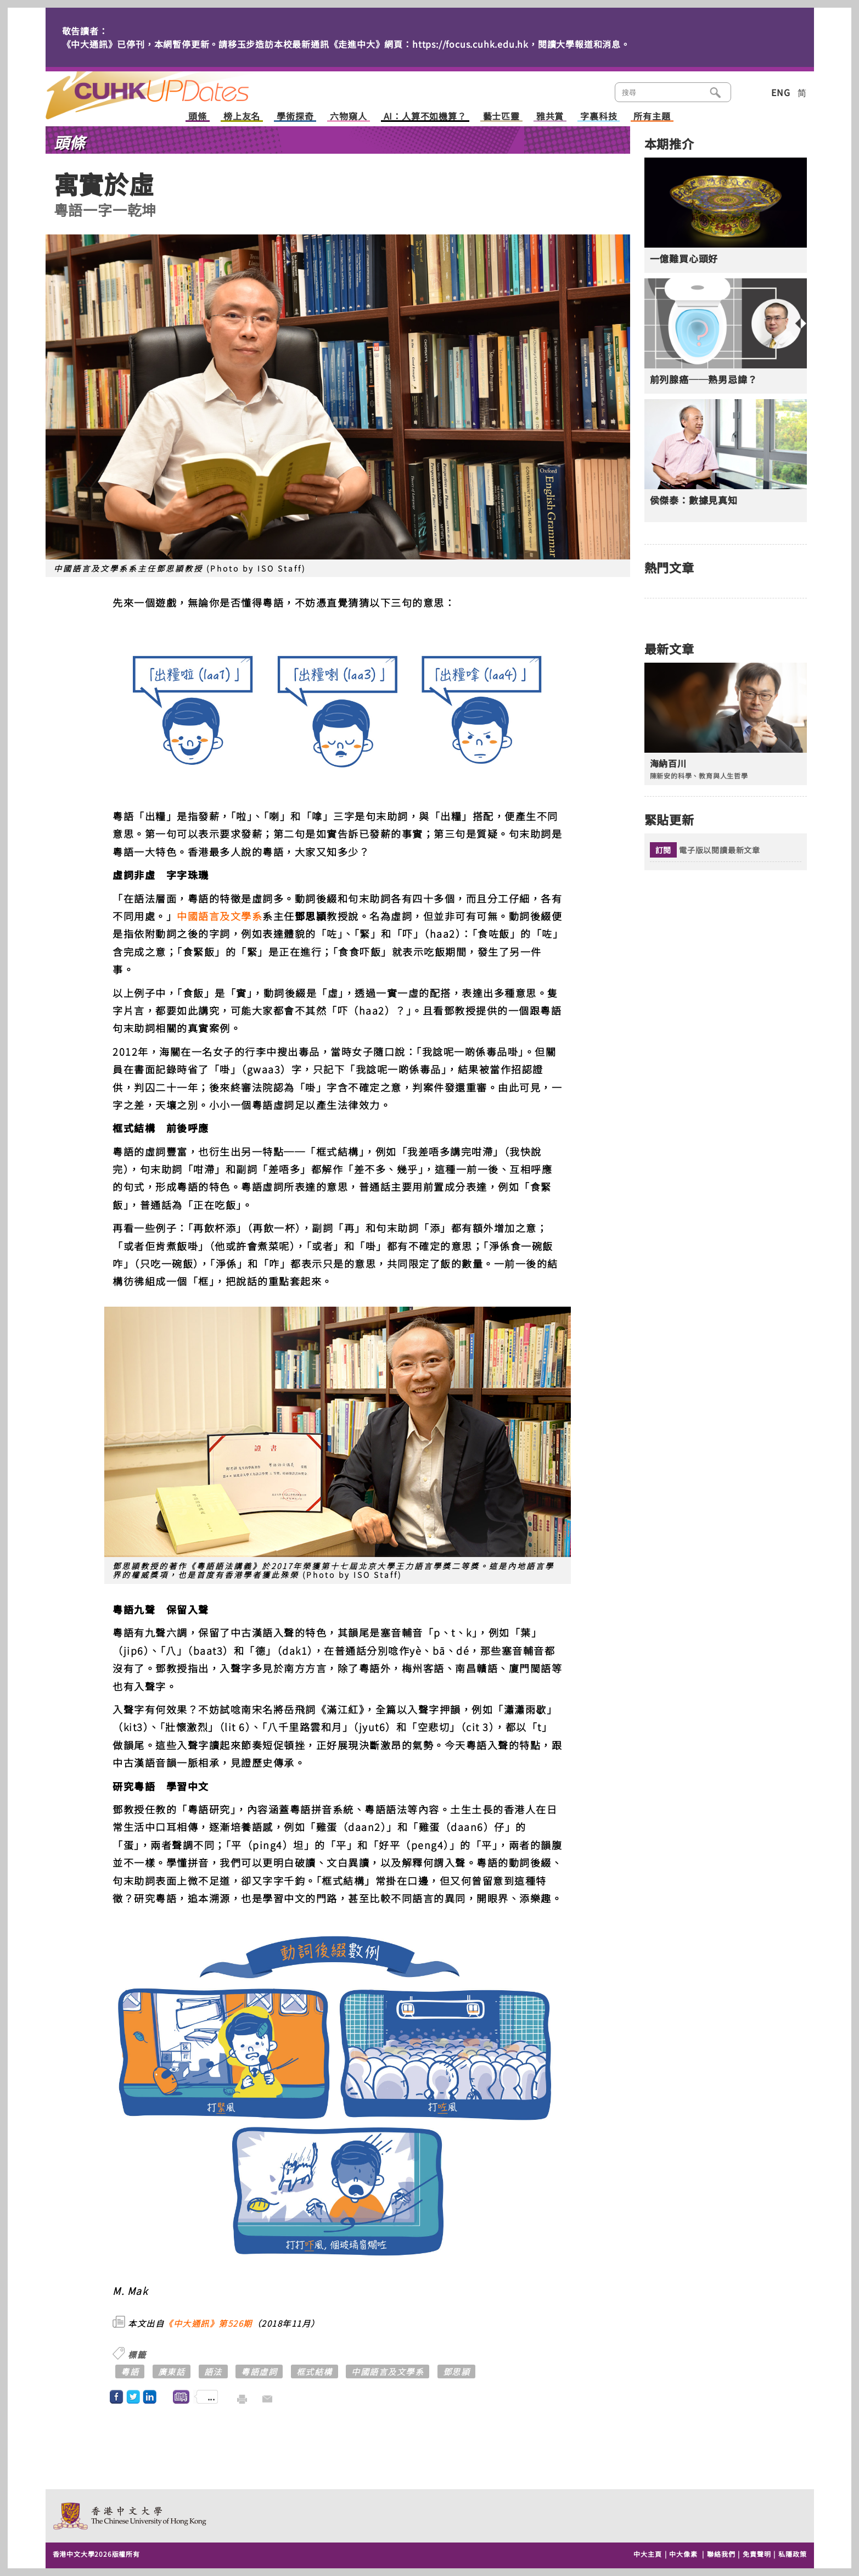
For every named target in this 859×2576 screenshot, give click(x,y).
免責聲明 (757, 2553)
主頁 (168, 87)
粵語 (130, 2371)
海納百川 (668, 763)
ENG (780, 92)
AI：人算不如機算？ (425, 116)
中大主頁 (647, 2553)
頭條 (197, 116)
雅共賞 (550, 116)
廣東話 (172, 2371)
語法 (213, 2371)
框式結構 (314, 2371)
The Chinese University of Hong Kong (130, 2516)
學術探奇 (295, 116)
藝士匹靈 (501, 116)
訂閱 (663, 849)
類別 (749, 91)
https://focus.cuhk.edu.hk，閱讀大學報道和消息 (516, 44)
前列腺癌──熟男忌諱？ (703, 379)
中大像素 (683, 2553)
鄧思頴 (456, 2371)
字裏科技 (598, 116)
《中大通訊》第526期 (208, 2323)
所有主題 (651, 116)
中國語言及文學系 (219, 916)
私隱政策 (792, 2553)
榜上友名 (241, 116)
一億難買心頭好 (684, 258)
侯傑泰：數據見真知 (694, 500)
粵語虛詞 (259, 2371)
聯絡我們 (721, 2553)
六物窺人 (348, 116)
